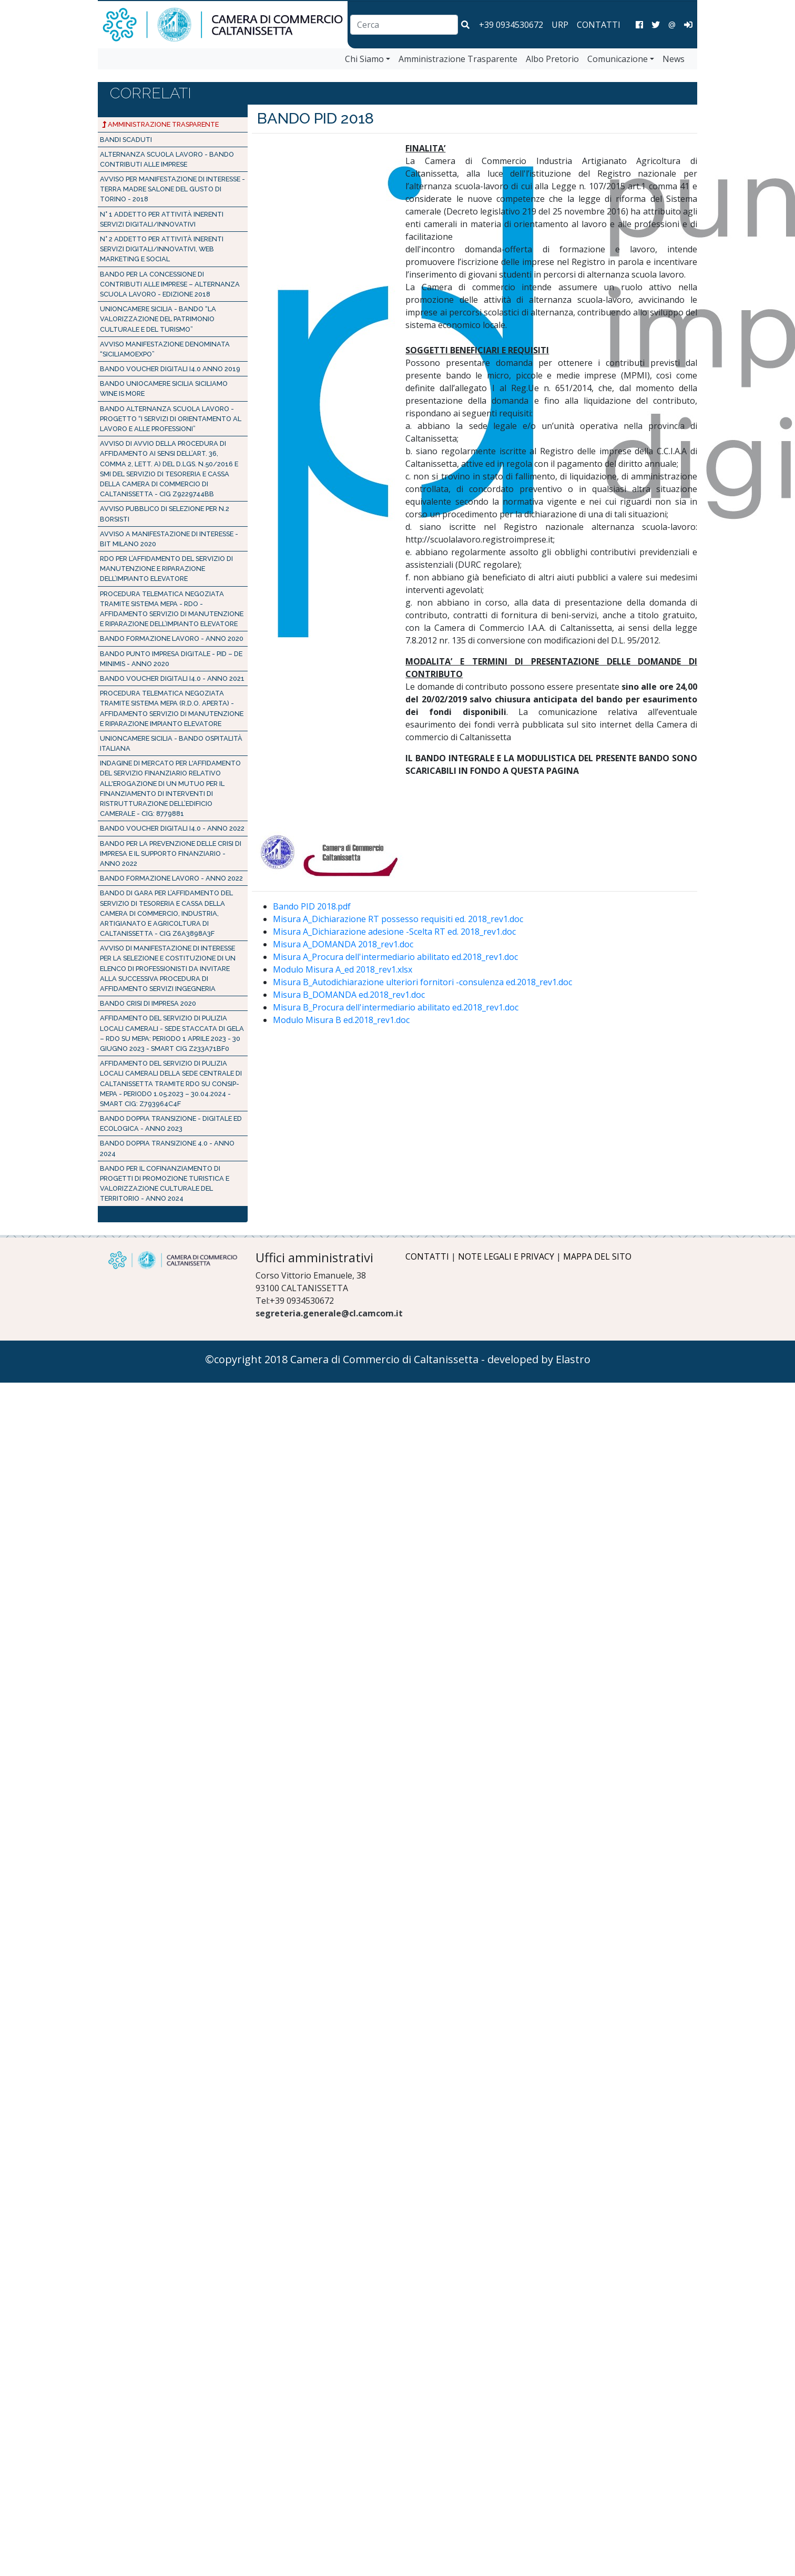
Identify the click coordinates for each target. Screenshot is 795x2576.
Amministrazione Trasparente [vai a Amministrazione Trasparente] (458, 59)
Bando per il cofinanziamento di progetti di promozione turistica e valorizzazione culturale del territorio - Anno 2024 (164, 1183)
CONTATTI (427, 1256)
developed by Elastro (538, 1359)
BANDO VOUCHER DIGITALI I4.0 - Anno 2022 (172, 828)
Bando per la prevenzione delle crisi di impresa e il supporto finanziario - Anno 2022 (170, 853)
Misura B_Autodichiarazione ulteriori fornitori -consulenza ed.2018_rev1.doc (422, 982)
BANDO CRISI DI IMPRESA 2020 (148, 1003)
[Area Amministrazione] (688, 24)
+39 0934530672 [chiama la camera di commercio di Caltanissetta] (511, 24)
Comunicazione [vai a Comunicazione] (617, 59)
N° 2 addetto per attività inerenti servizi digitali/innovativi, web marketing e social (161, 249)
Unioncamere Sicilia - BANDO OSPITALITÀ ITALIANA (171, 743)
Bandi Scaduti (126, 140)
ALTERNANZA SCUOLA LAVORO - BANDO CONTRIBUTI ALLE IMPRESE (167, 159)
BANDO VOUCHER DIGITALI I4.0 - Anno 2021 (172, 678)
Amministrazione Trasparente (160, 124)
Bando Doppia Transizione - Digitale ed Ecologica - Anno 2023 (171, 1123)
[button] (465, 25)
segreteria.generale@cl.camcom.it (329, 1313)
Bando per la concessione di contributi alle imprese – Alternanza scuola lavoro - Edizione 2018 (170, 284)
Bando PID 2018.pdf (312, 906)
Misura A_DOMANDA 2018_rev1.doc (343, 944)
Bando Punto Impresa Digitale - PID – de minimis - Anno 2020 (171, 659)
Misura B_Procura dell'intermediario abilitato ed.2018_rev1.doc (395, 1007)
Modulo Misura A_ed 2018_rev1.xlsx (342, 969)
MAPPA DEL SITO (597, 1256)
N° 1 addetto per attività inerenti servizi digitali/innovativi (161, 219)
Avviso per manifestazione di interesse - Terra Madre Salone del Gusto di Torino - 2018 (172, 189)
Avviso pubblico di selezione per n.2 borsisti (164, 514)
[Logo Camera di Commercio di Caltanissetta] (173, 1260)
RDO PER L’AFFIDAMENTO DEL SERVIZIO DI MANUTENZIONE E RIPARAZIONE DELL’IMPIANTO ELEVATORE (166, 568)
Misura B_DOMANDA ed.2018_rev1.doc (349, 994)
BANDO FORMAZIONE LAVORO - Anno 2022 (171, 878)
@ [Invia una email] (672, 24)
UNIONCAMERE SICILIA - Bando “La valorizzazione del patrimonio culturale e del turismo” (158, 319)
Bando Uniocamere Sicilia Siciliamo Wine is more (164, 388)
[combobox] (404, 25)
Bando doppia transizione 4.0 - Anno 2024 (167, 1148)
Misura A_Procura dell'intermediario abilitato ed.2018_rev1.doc (395, 957)
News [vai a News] (673, 59)
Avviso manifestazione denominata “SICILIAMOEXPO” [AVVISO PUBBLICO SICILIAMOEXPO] (165, 349)
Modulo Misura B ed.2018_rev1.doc (341, 1020)
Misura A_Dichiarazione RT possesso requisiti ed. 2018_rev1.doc (398, 919)
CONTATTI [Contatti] (598, 24)
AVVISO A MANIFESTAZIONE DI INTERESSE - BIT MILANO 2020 (169, 539)
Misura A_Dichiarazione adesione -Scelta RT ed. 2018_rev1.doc (394, 931)
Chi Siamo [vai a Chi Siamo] (364, 59)
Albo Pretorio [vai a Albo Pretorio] (552, 59)
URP (560, 24)
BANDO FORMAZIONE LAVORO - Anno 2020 (171, 638)
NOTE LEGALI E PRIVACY (506, 1256)
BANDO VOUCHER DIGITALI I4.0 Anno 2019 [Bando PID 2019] (170, 369)
